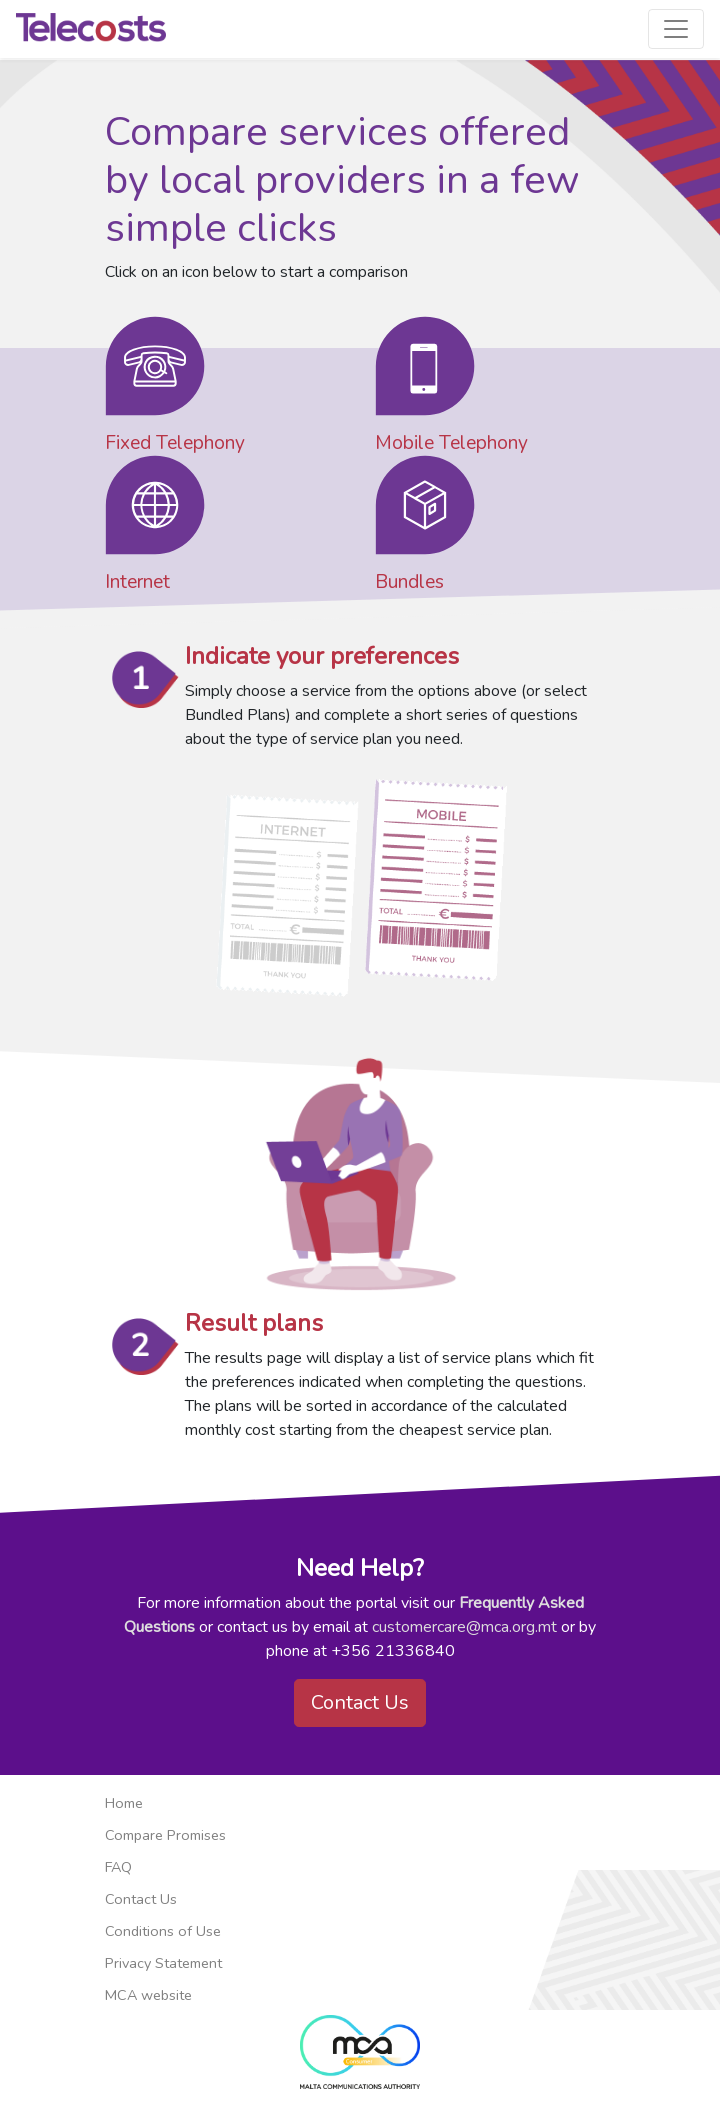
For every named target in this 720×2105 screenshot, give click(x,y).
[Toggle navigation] (676, 29)
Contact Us (360, 1702)
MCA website (148, 1995)
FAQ (118, 1867)
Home (124, 1803)
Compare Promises (165, 1835)
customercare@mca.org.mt (464, 1627)
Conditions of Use (163, 1931)
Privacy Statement (163, 1963)
